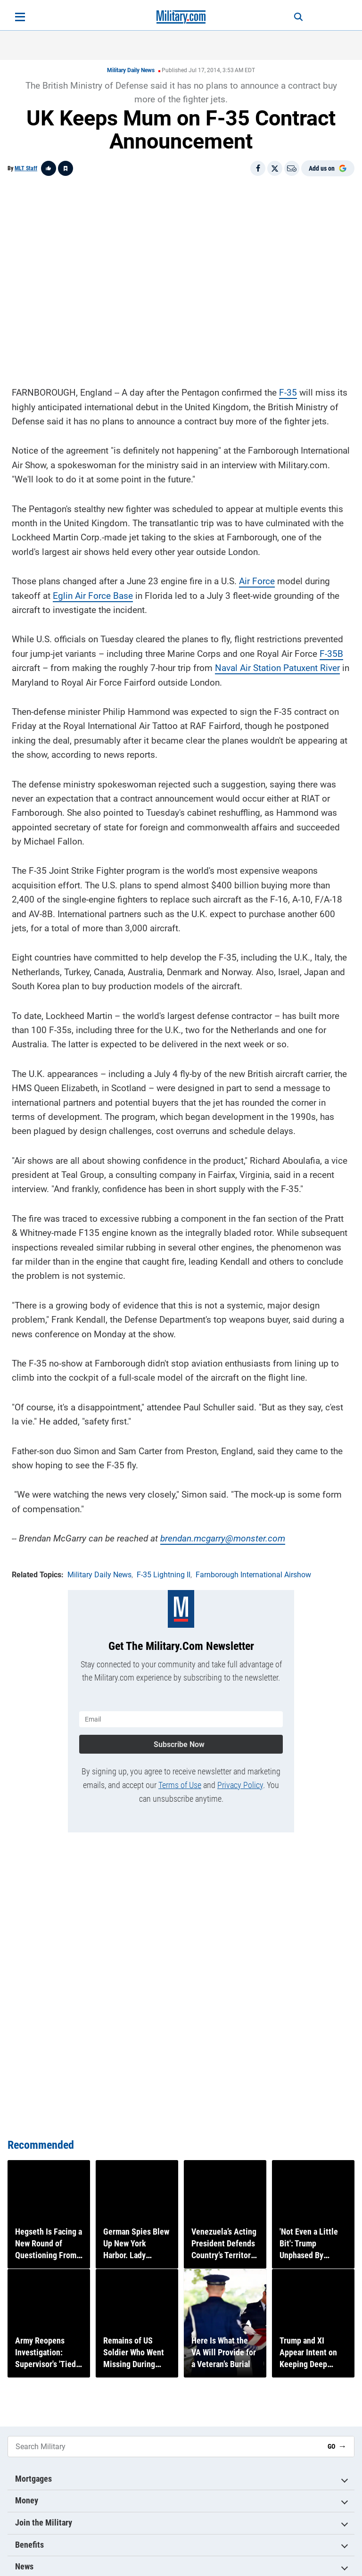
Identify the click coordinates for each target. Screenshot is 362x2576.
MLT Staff (26, 168)
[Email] (291, 168)
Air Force (257, 578)
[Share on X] (274, 168)
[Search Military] (164, 2446)
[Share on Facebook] (257, 168)
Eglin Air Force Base (93, 593)
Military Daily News (131, 70)
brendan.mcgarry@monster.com (222, 1535)
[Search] (292, 17)
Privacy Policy (240, 1779)
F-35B (331, 651)
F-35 (288, 389)
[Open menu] (20, 17)
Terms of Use (179, 1779)
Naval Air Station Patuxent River (277, 665)
